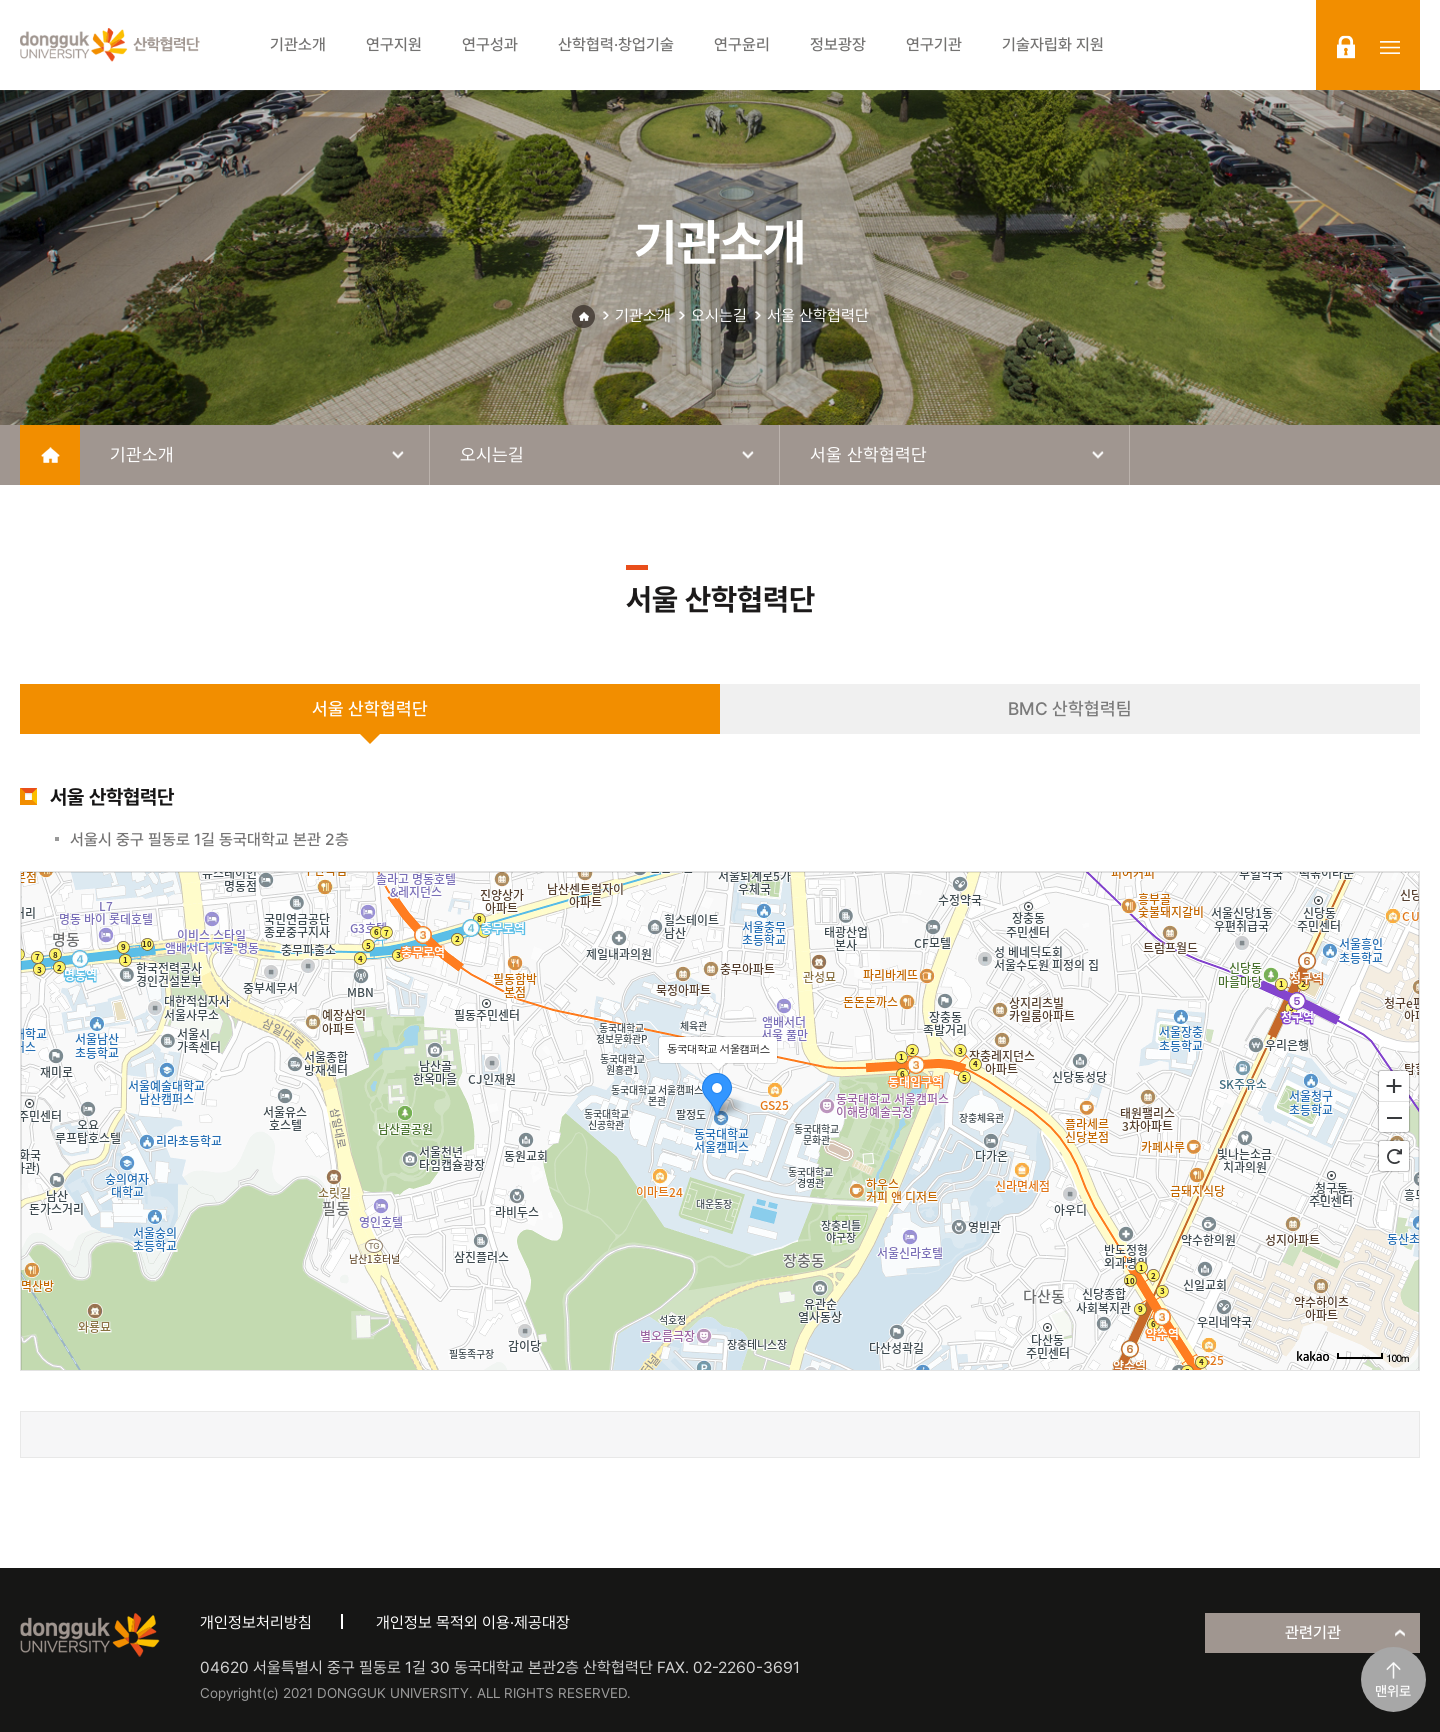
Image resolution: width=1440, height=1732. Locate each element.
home (50, 455)
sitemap (1390, 47)
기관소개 (643, 315)
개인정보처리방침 (256, 1622)
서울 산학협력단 (818, 315)
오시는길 (719, 315)
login (1346, 47)
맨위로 (1393, 1691)
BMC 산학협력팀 (1070, 708)
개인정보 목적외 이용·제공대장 (473, 1622)
